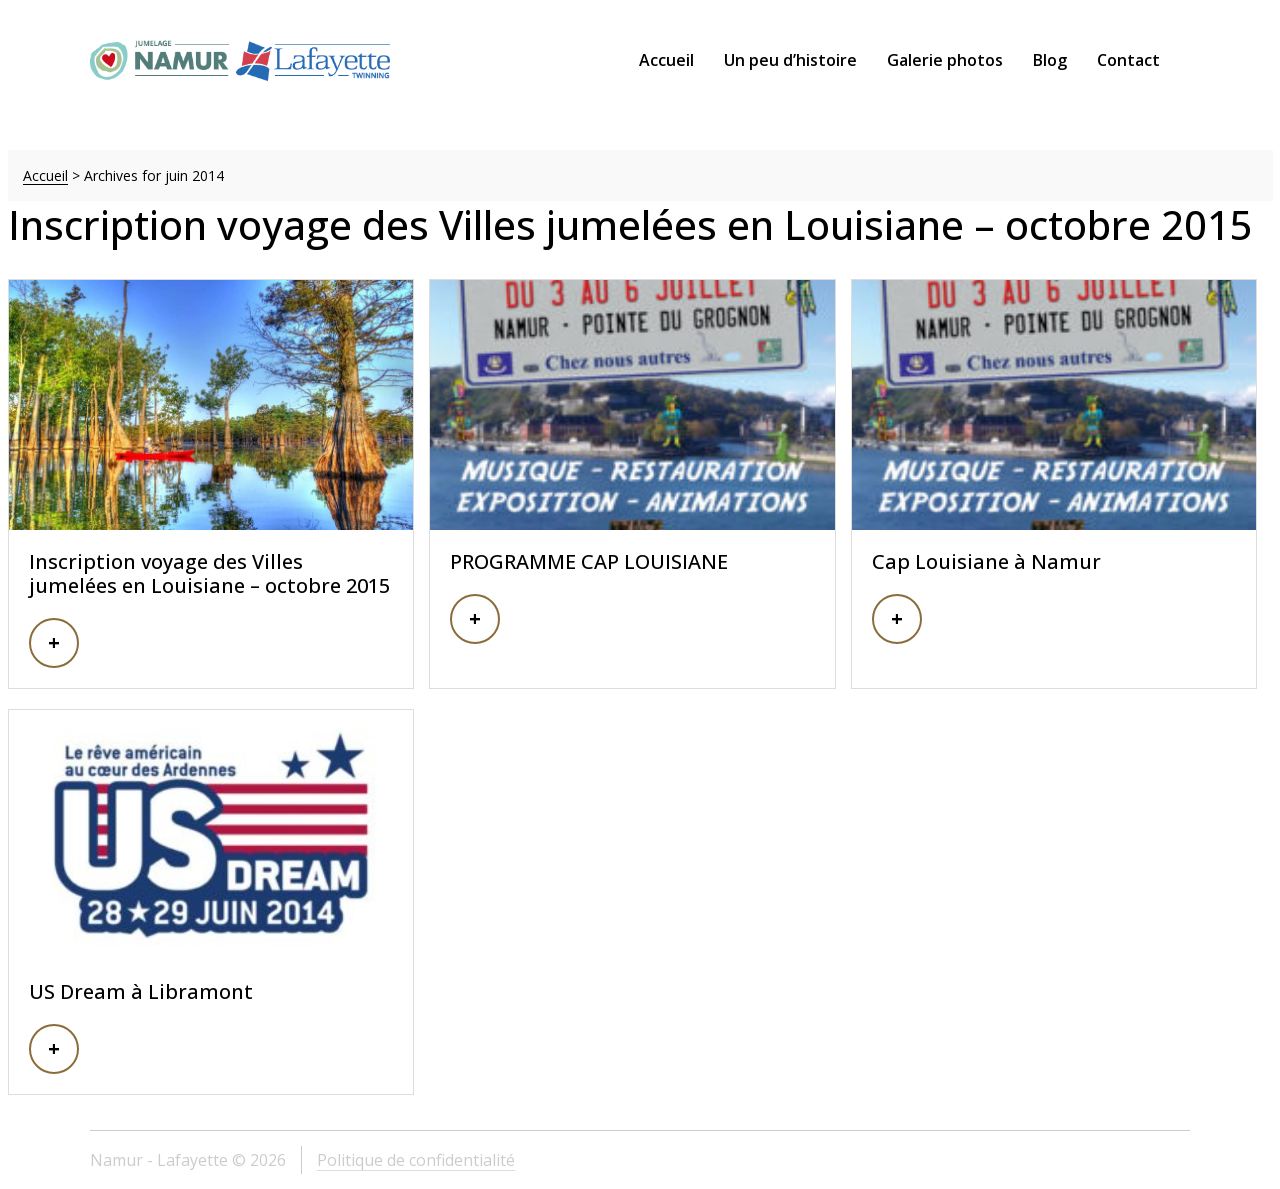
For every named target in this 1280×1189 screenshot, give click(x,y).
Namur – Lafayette (240, 60)
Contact (1128, 60)
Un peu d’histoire (790, 60)
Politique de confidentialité (416, 1160)
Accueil (666, 60)
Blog (1050, 60)
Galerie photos (945, 60)
